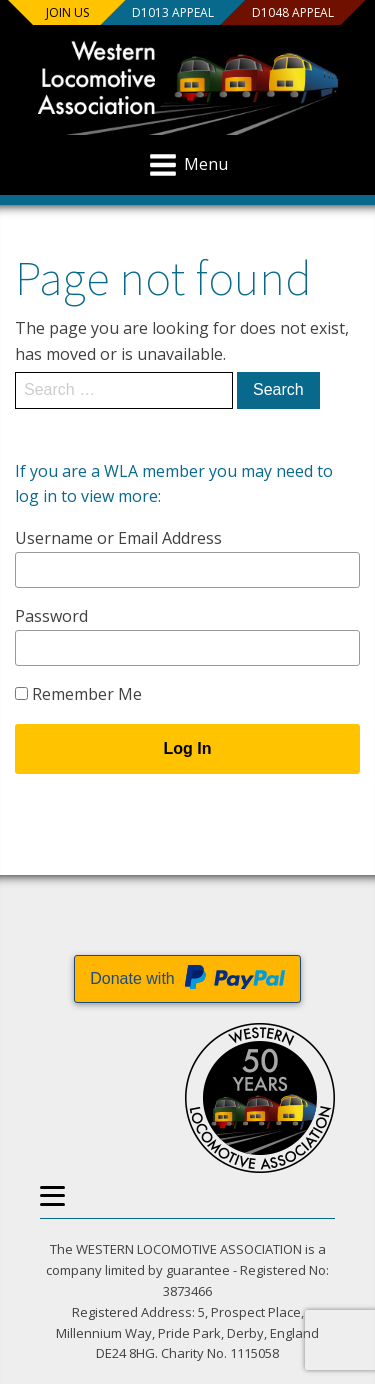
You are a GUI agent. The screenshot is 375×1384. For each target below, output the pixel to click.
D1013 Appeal (172, 12)
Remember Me (78, 694)
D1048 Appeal (292, 12)
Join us (67, 12)
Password (51, 616)
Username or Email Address (118, 538)
